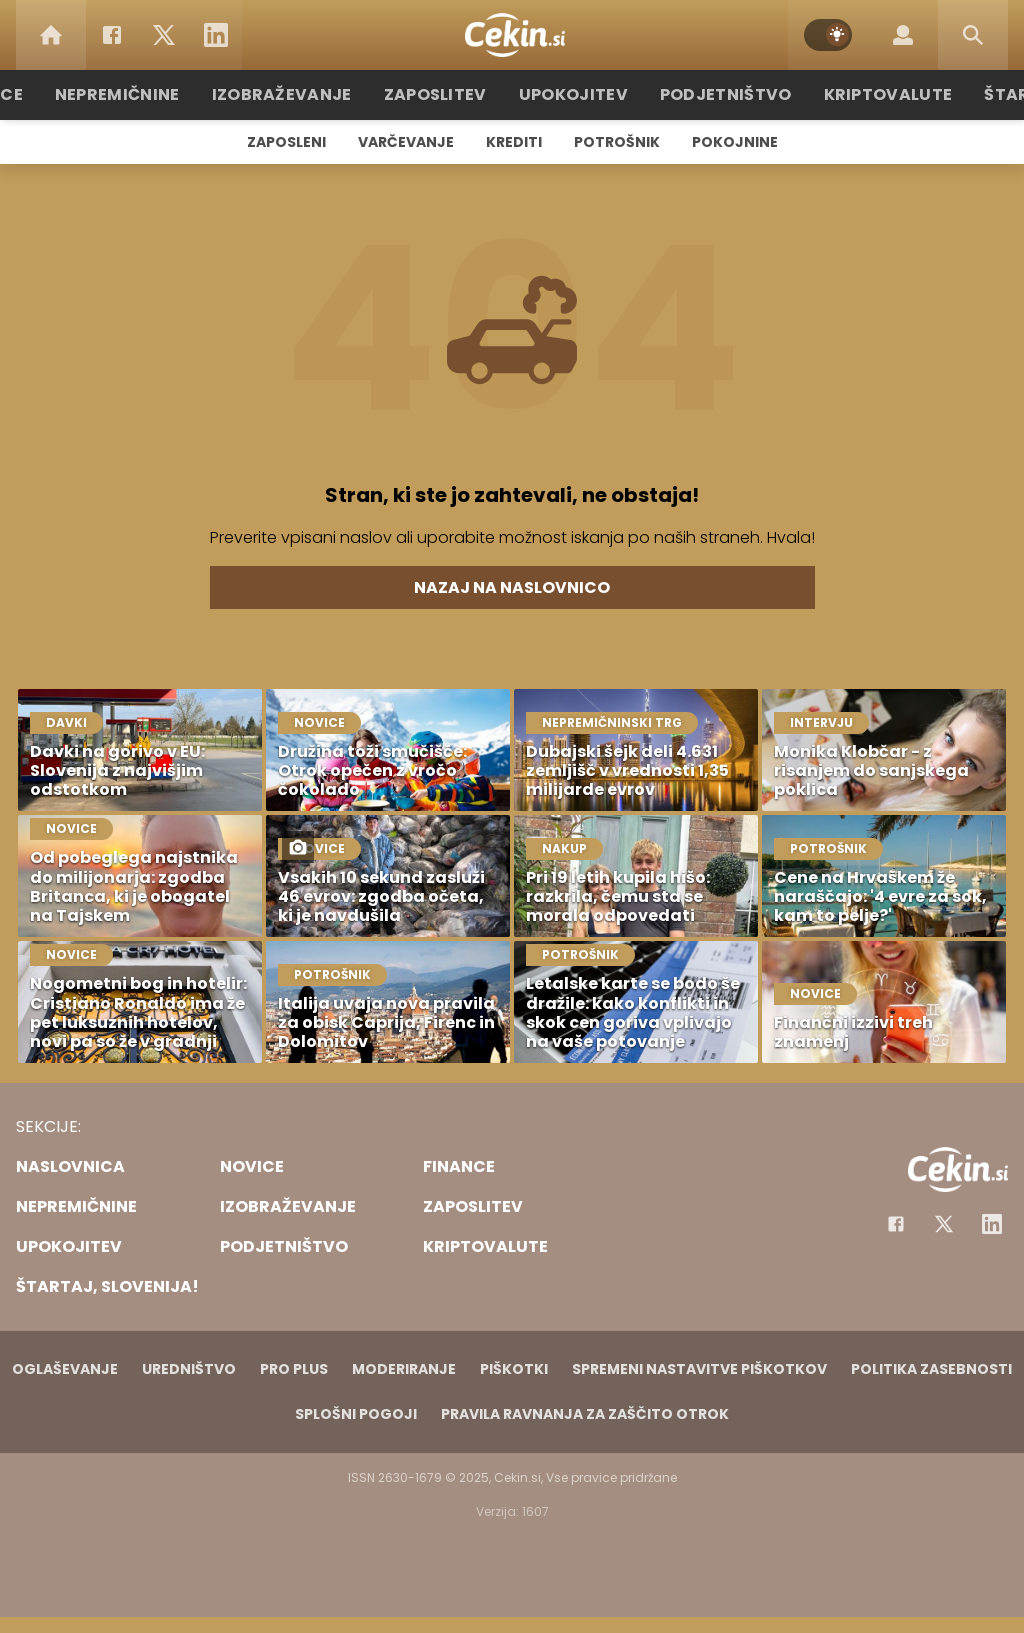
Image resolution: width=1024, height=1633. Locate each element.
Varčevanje (406, 142)
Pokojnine (735, 142)
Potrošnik (617, 142)
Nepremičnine (151, 94)
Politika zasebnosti (931, 1369)
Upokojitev (573, 94)
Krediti (514, 142)
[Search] (973, 35)
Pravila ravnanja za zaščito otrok (585, 1414)
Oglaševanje (65, 1369)
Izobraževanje (303, 94)
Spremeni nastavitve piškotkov (699, 1369)
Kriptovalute (864, 94)
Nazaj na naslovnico (512, 587)
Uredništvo (189, 1369)
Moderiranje (404, 1369)
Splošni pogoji (356, 1414)
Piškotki (514, 1369)
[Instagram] (992, 1224)
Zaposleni (286, 142)
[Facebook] (112, 35)
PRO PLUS (294, 1369)
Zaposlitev (445, 94)
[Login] (903, 35)
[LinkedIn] (216, 35)
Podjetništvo (714, 94)
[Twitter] (164, 35)
